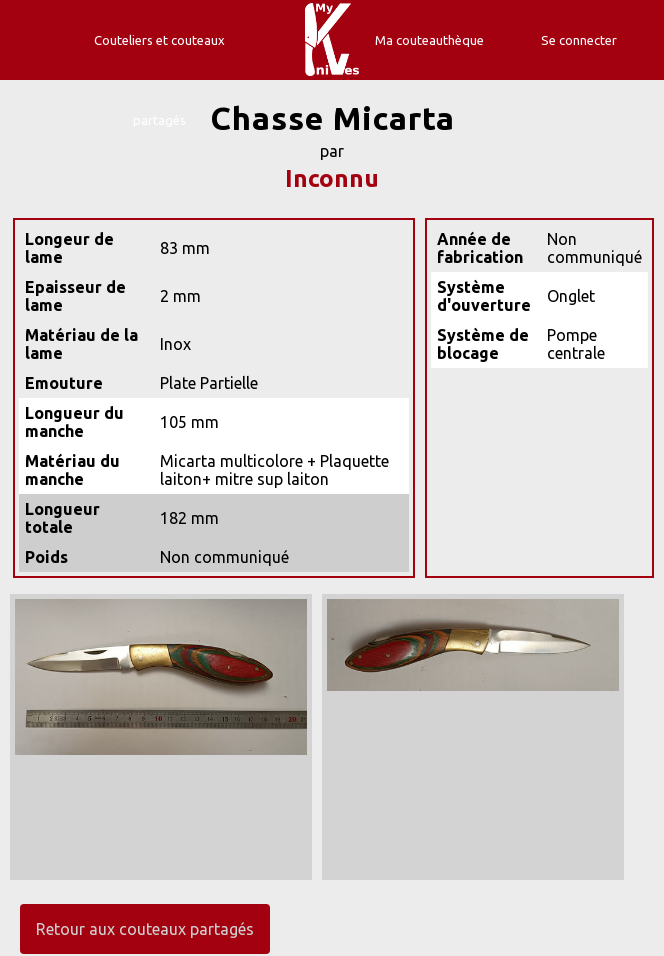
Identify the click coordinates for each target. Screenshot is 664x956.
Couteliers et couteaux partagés (159, 80)
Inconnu (332, 178)
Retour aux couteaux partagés (145, 929)
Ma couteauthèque (429, 40)
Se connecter (579, 40)
